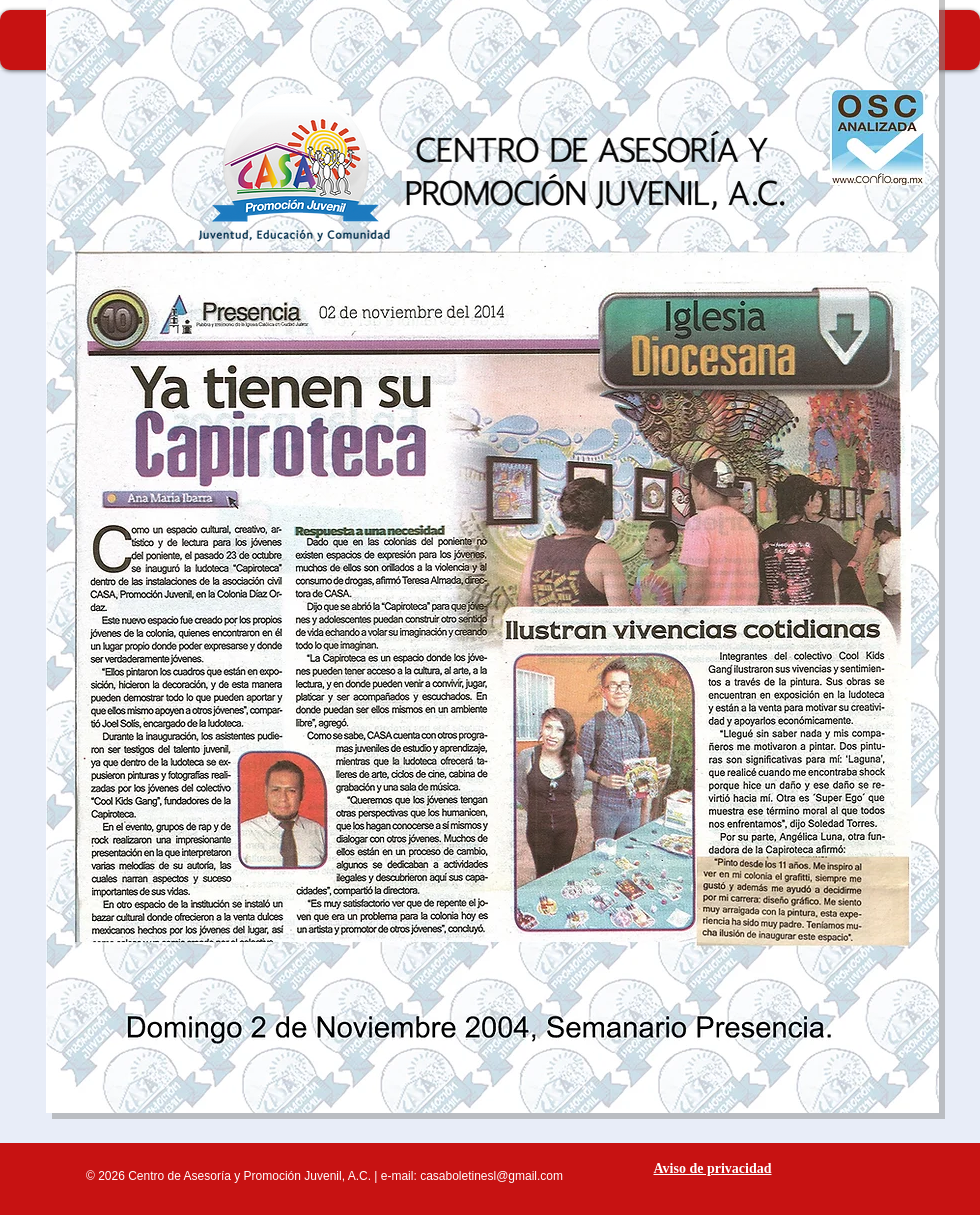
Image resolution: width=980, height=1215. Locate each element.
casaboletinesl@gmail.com (491, 1176)
